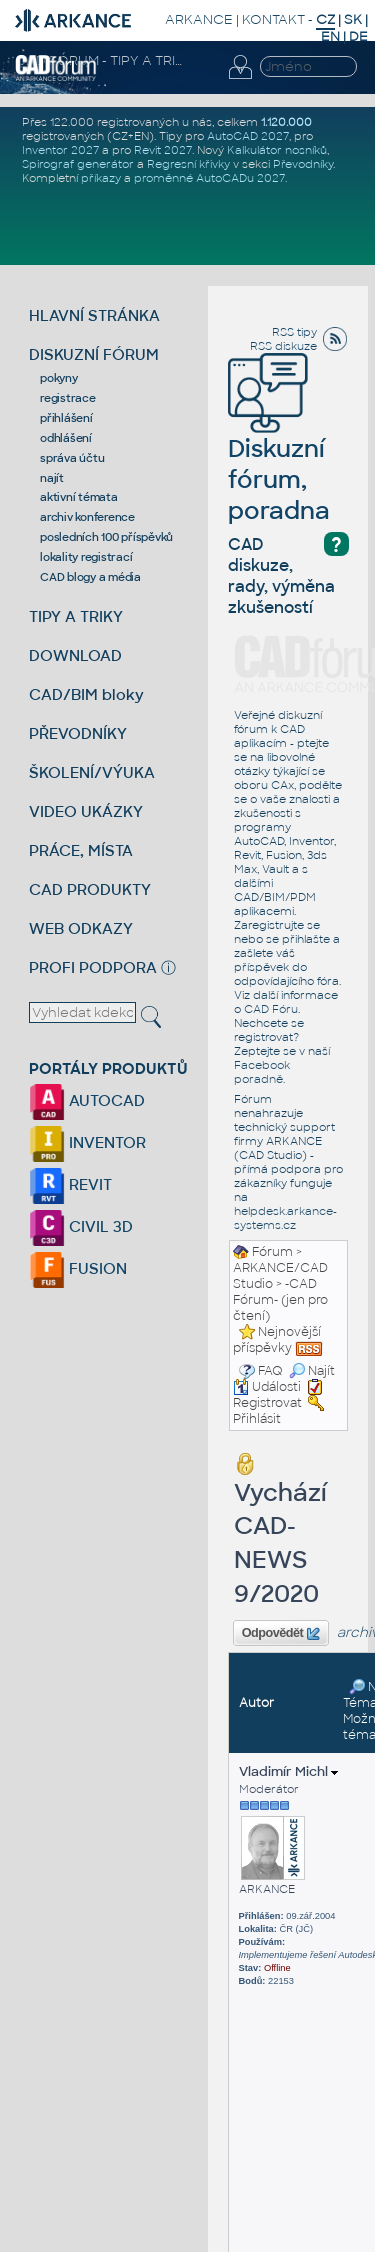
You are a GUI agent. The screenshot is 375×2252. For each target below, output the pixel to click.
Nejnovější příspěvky (277, 1340)
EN (330, 36)
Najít (312, 1371)
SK (353, 19)
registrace (68, 398)
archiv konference (87, 517)
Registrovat (267, 1403)
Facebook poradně (262, 1072)
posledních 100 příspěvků (106, 537)
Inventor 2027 (60, 150)
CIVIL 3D (81, 1226)
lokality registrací (86, 557)
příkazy (101, 178)
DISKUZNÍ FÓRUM (94, 354)
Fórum (272, 1252)
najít (52, 478)
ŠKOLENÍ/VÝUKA (92, 772)
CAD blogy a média (90, 577)
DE (358, 36)
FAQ (270, 1371)
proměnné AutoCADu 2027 (209, 178)
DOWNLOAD (75, 655)
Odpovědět (281, 1634)
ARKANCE (199, 19)
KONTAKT (273, 19)
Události (267, 1387)
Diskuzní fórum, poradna (279, 451)
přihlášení (66, 418)
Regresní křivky (188, 164)
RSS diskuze (283, 346)
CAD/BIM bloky (86, 694)
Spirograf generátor (78, 164)
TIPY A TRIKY (76, 616)
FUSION (78, 1268)
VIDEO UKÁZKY (86, 811)
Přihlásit (257, 1419)
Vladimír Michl (288, 1771)
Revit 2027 (163, 150)
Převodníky (303, 164)
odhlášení (66, 438)
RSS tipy (294, 332)
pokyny (59, 378)
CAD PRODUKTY (90, 889)
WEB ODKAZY (81, 928)
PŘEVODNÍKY (78, 733)
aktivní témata (79, 497)
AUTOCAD (87, 1100)
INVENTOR (87, 1142)
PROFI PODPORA (93, 967)
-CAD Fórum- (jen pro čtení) (280, 1300)
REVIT (70, 1184)
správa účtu (72, 458)
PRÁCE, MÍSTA (81, 850)
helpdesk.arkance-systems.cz (285, 1218)
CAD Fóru (271, 1009)
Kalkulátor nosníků (277, 150)
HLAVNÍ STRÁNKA (94, 315)
